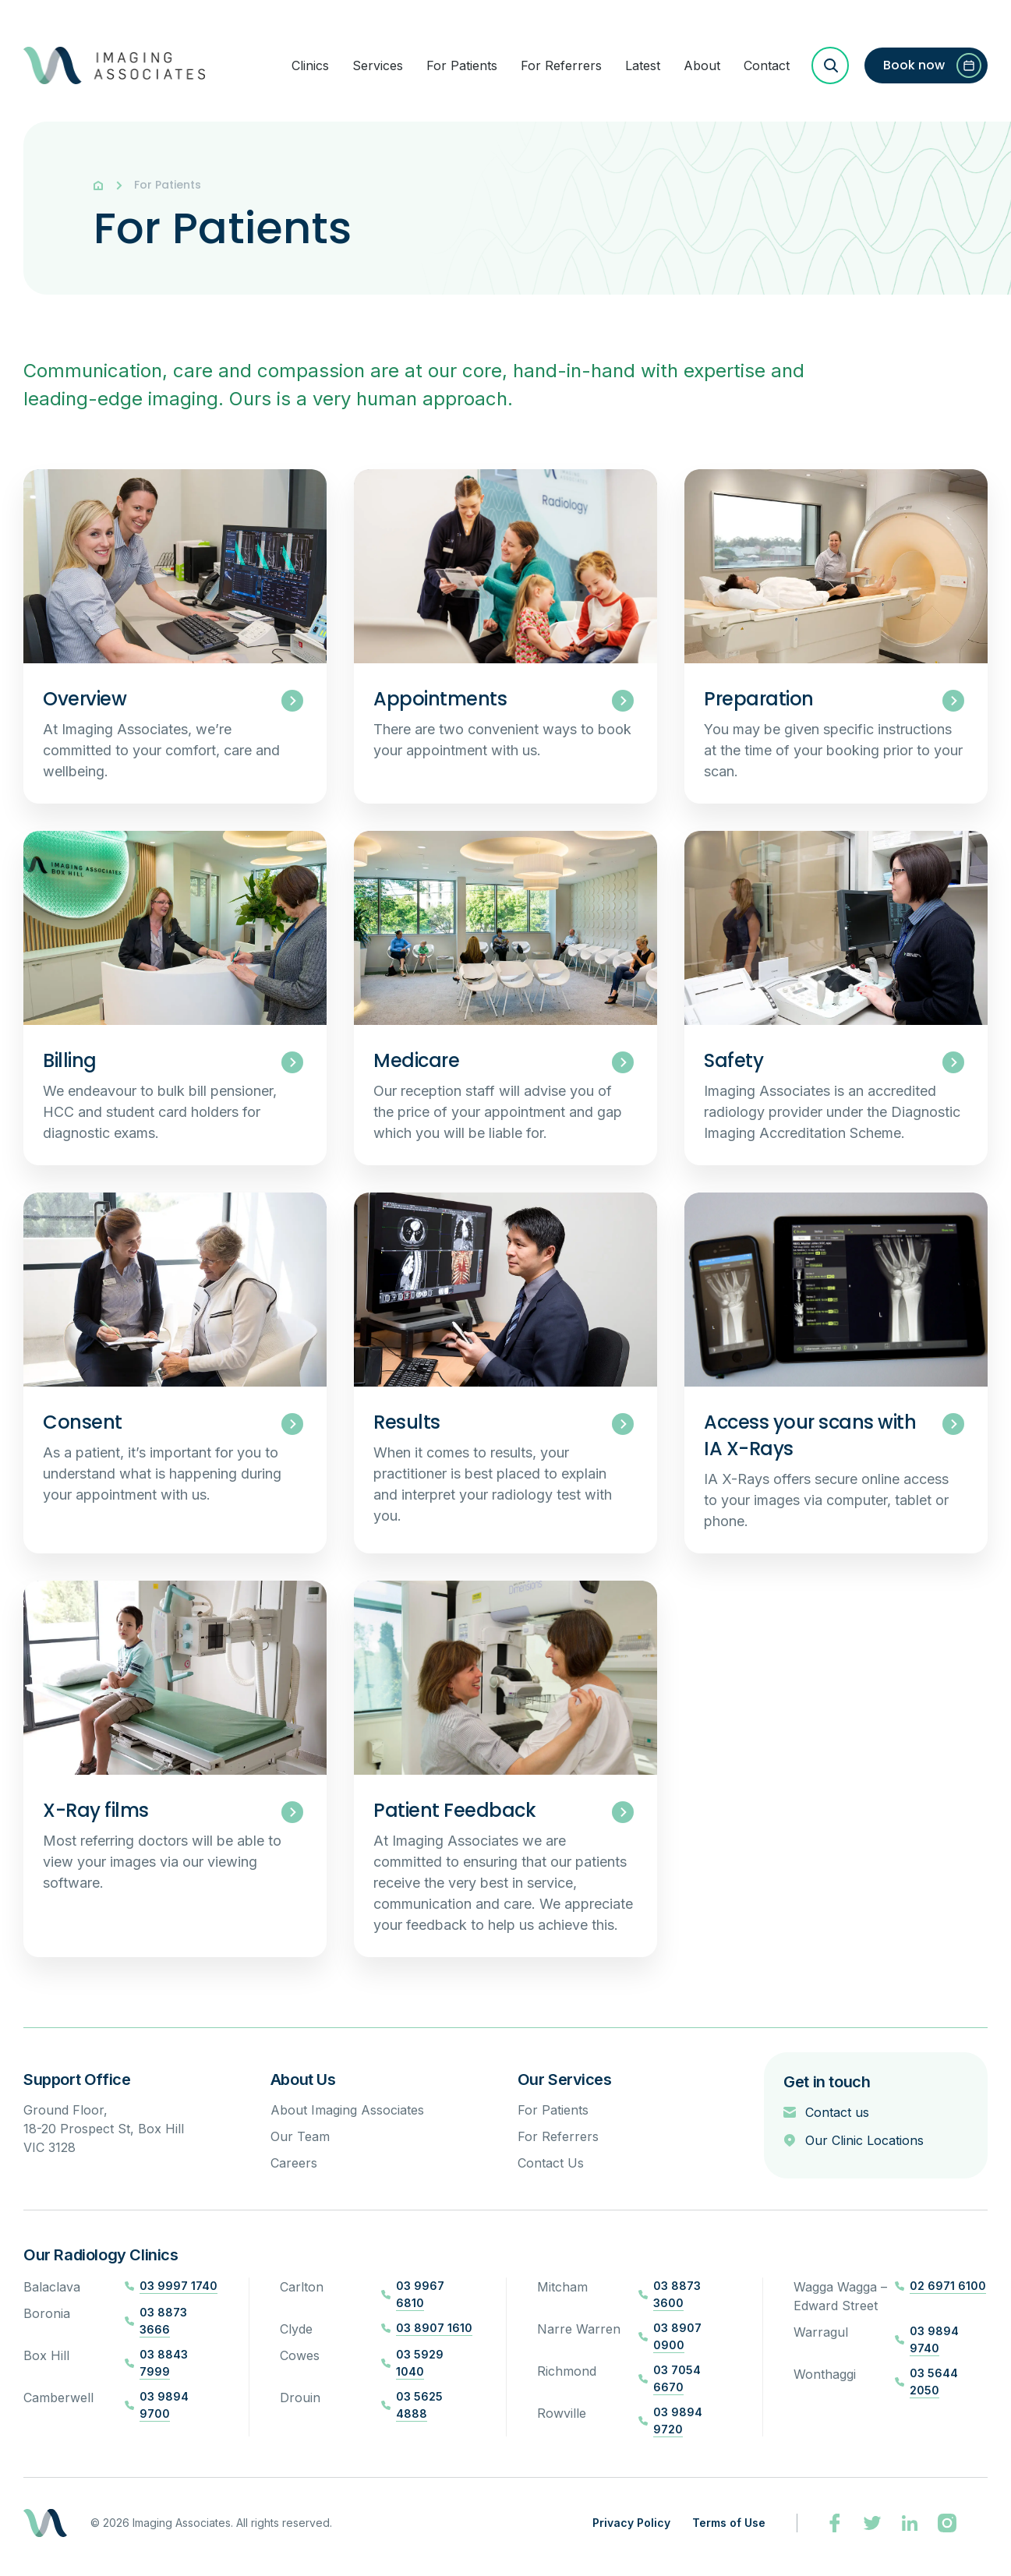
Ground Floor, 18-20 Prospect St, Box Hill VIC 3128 (103, 2128)
